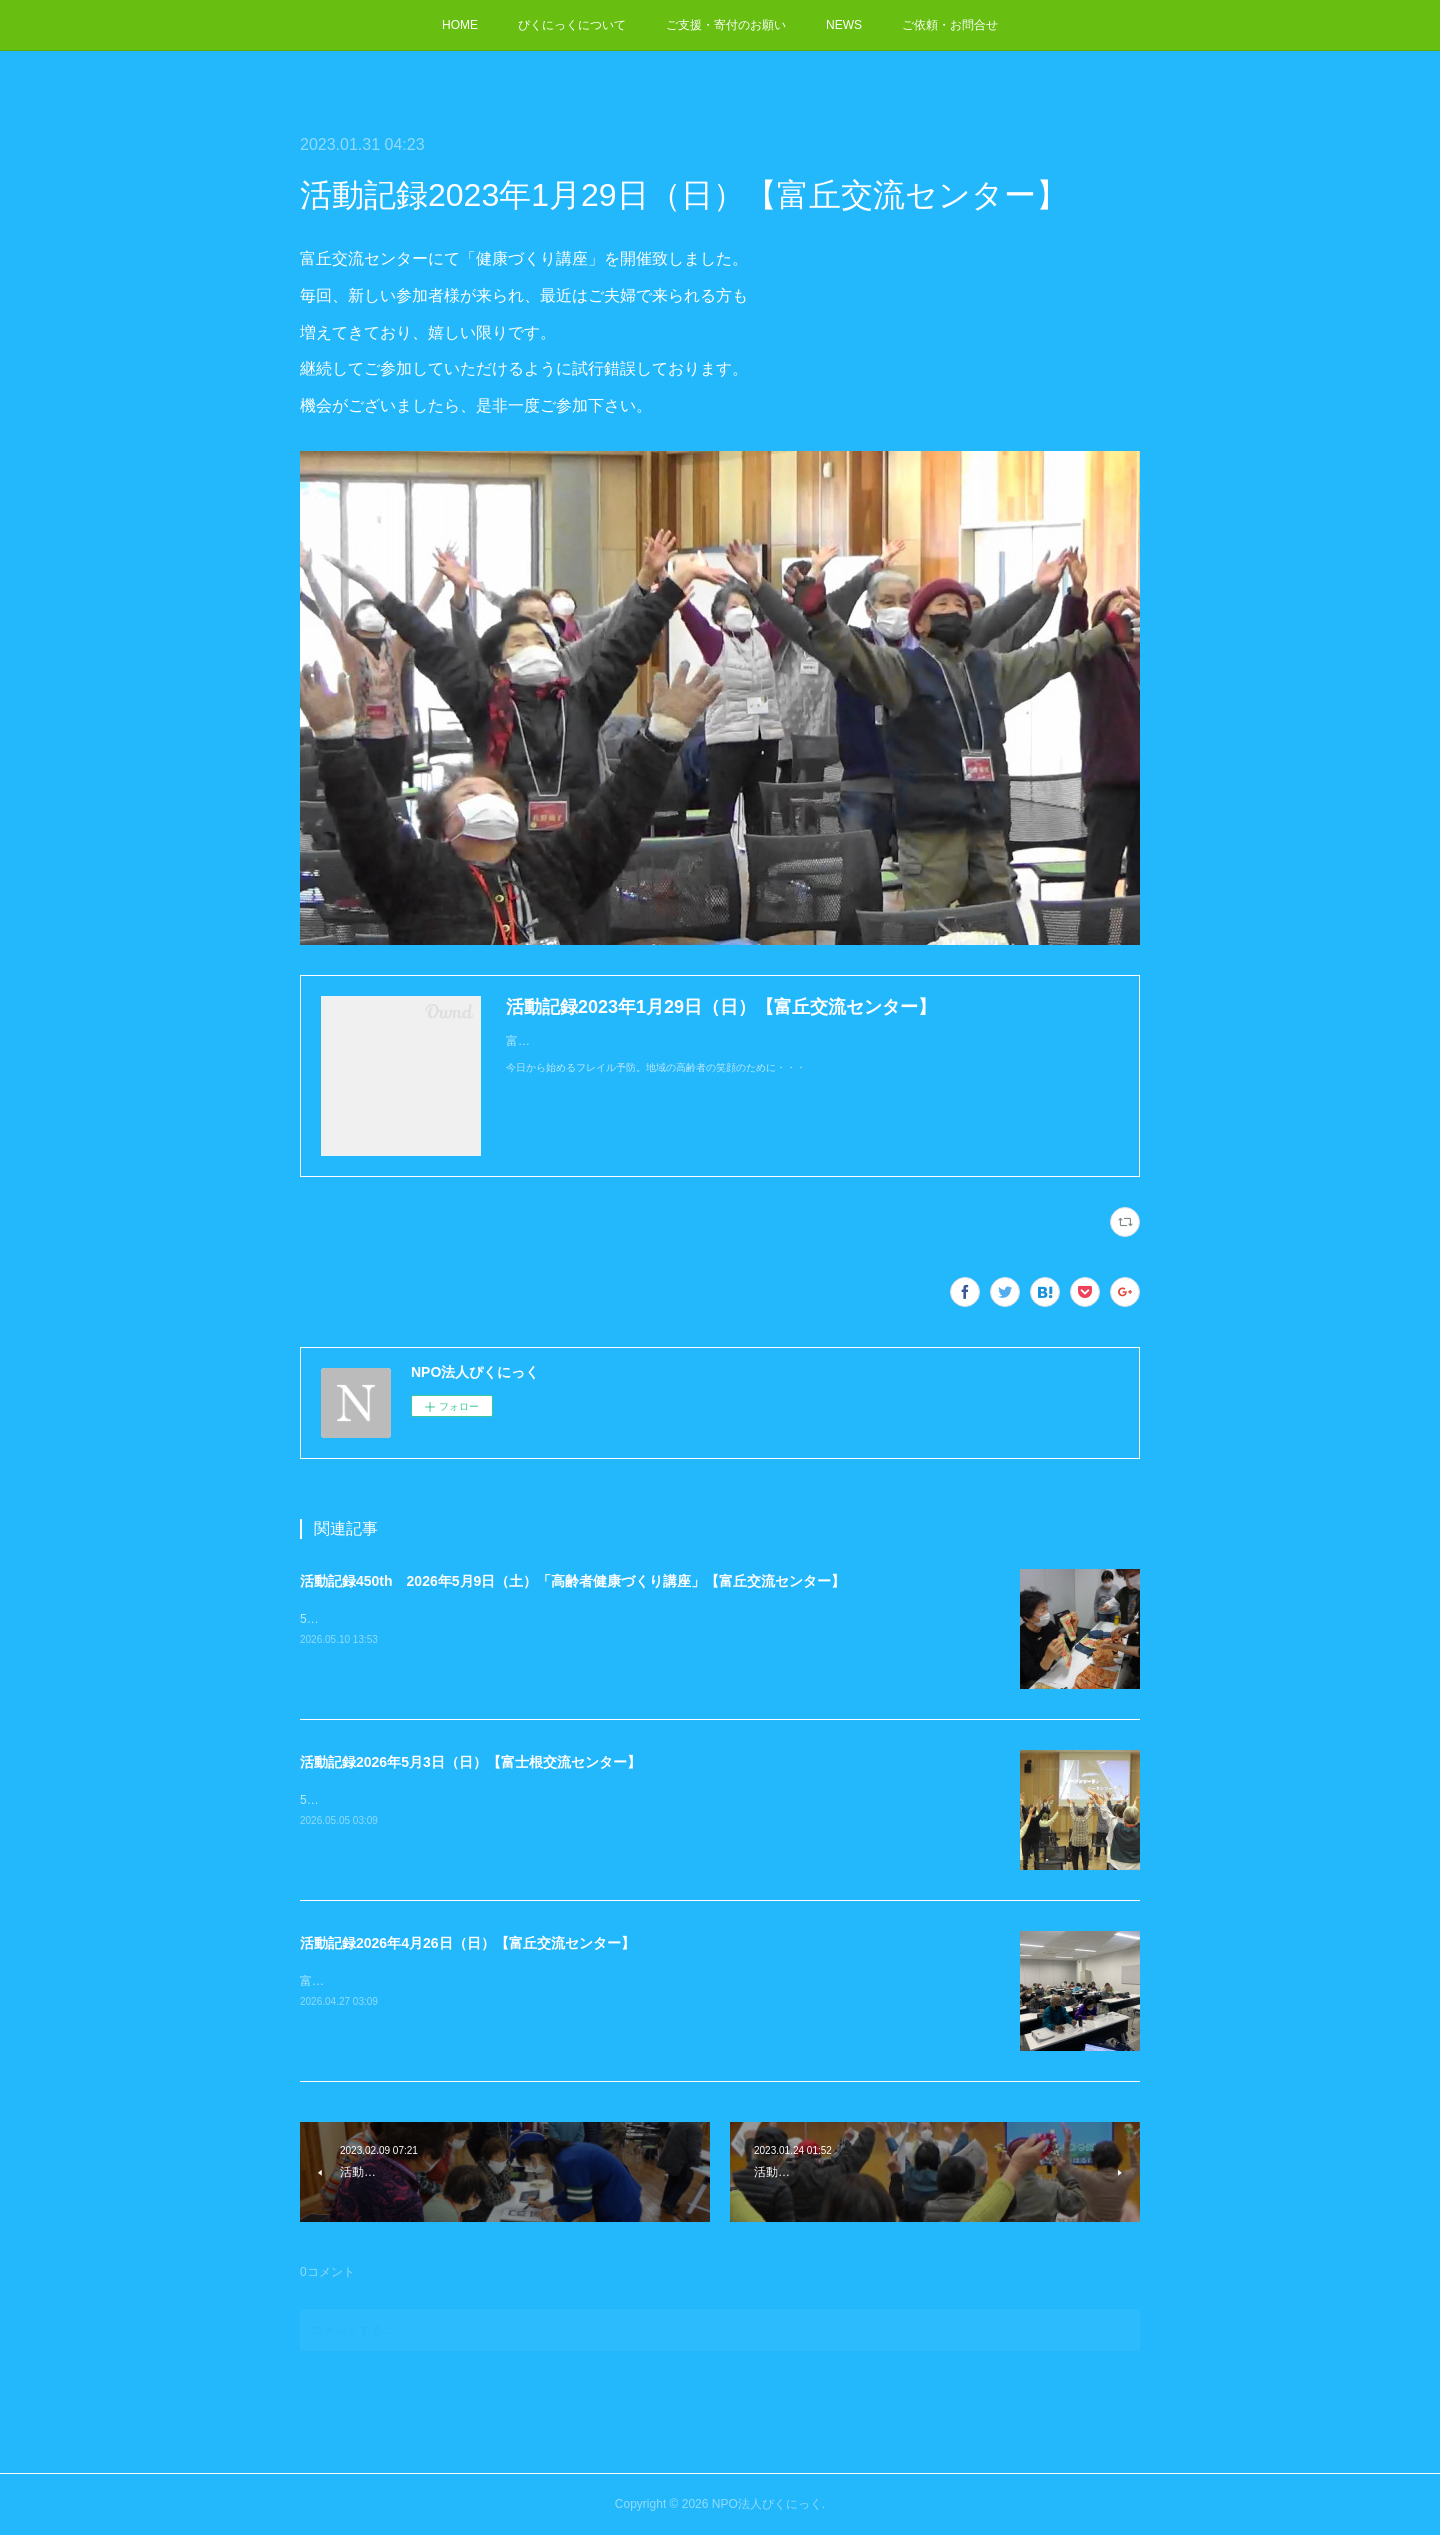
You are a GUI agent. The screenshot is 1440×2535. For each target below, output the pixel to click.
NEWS (844, 25)
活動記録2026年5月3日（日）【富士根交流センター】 (470, 1762)
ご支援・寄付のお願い (726, 25)
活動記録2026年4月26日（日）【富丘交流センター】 (467, 1943)
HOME (460, 25)
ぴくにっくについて (572, 25)
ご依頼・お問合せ (950, 25)
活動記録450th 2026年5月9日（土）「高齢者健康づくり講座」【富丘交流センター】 (572, 1581)
